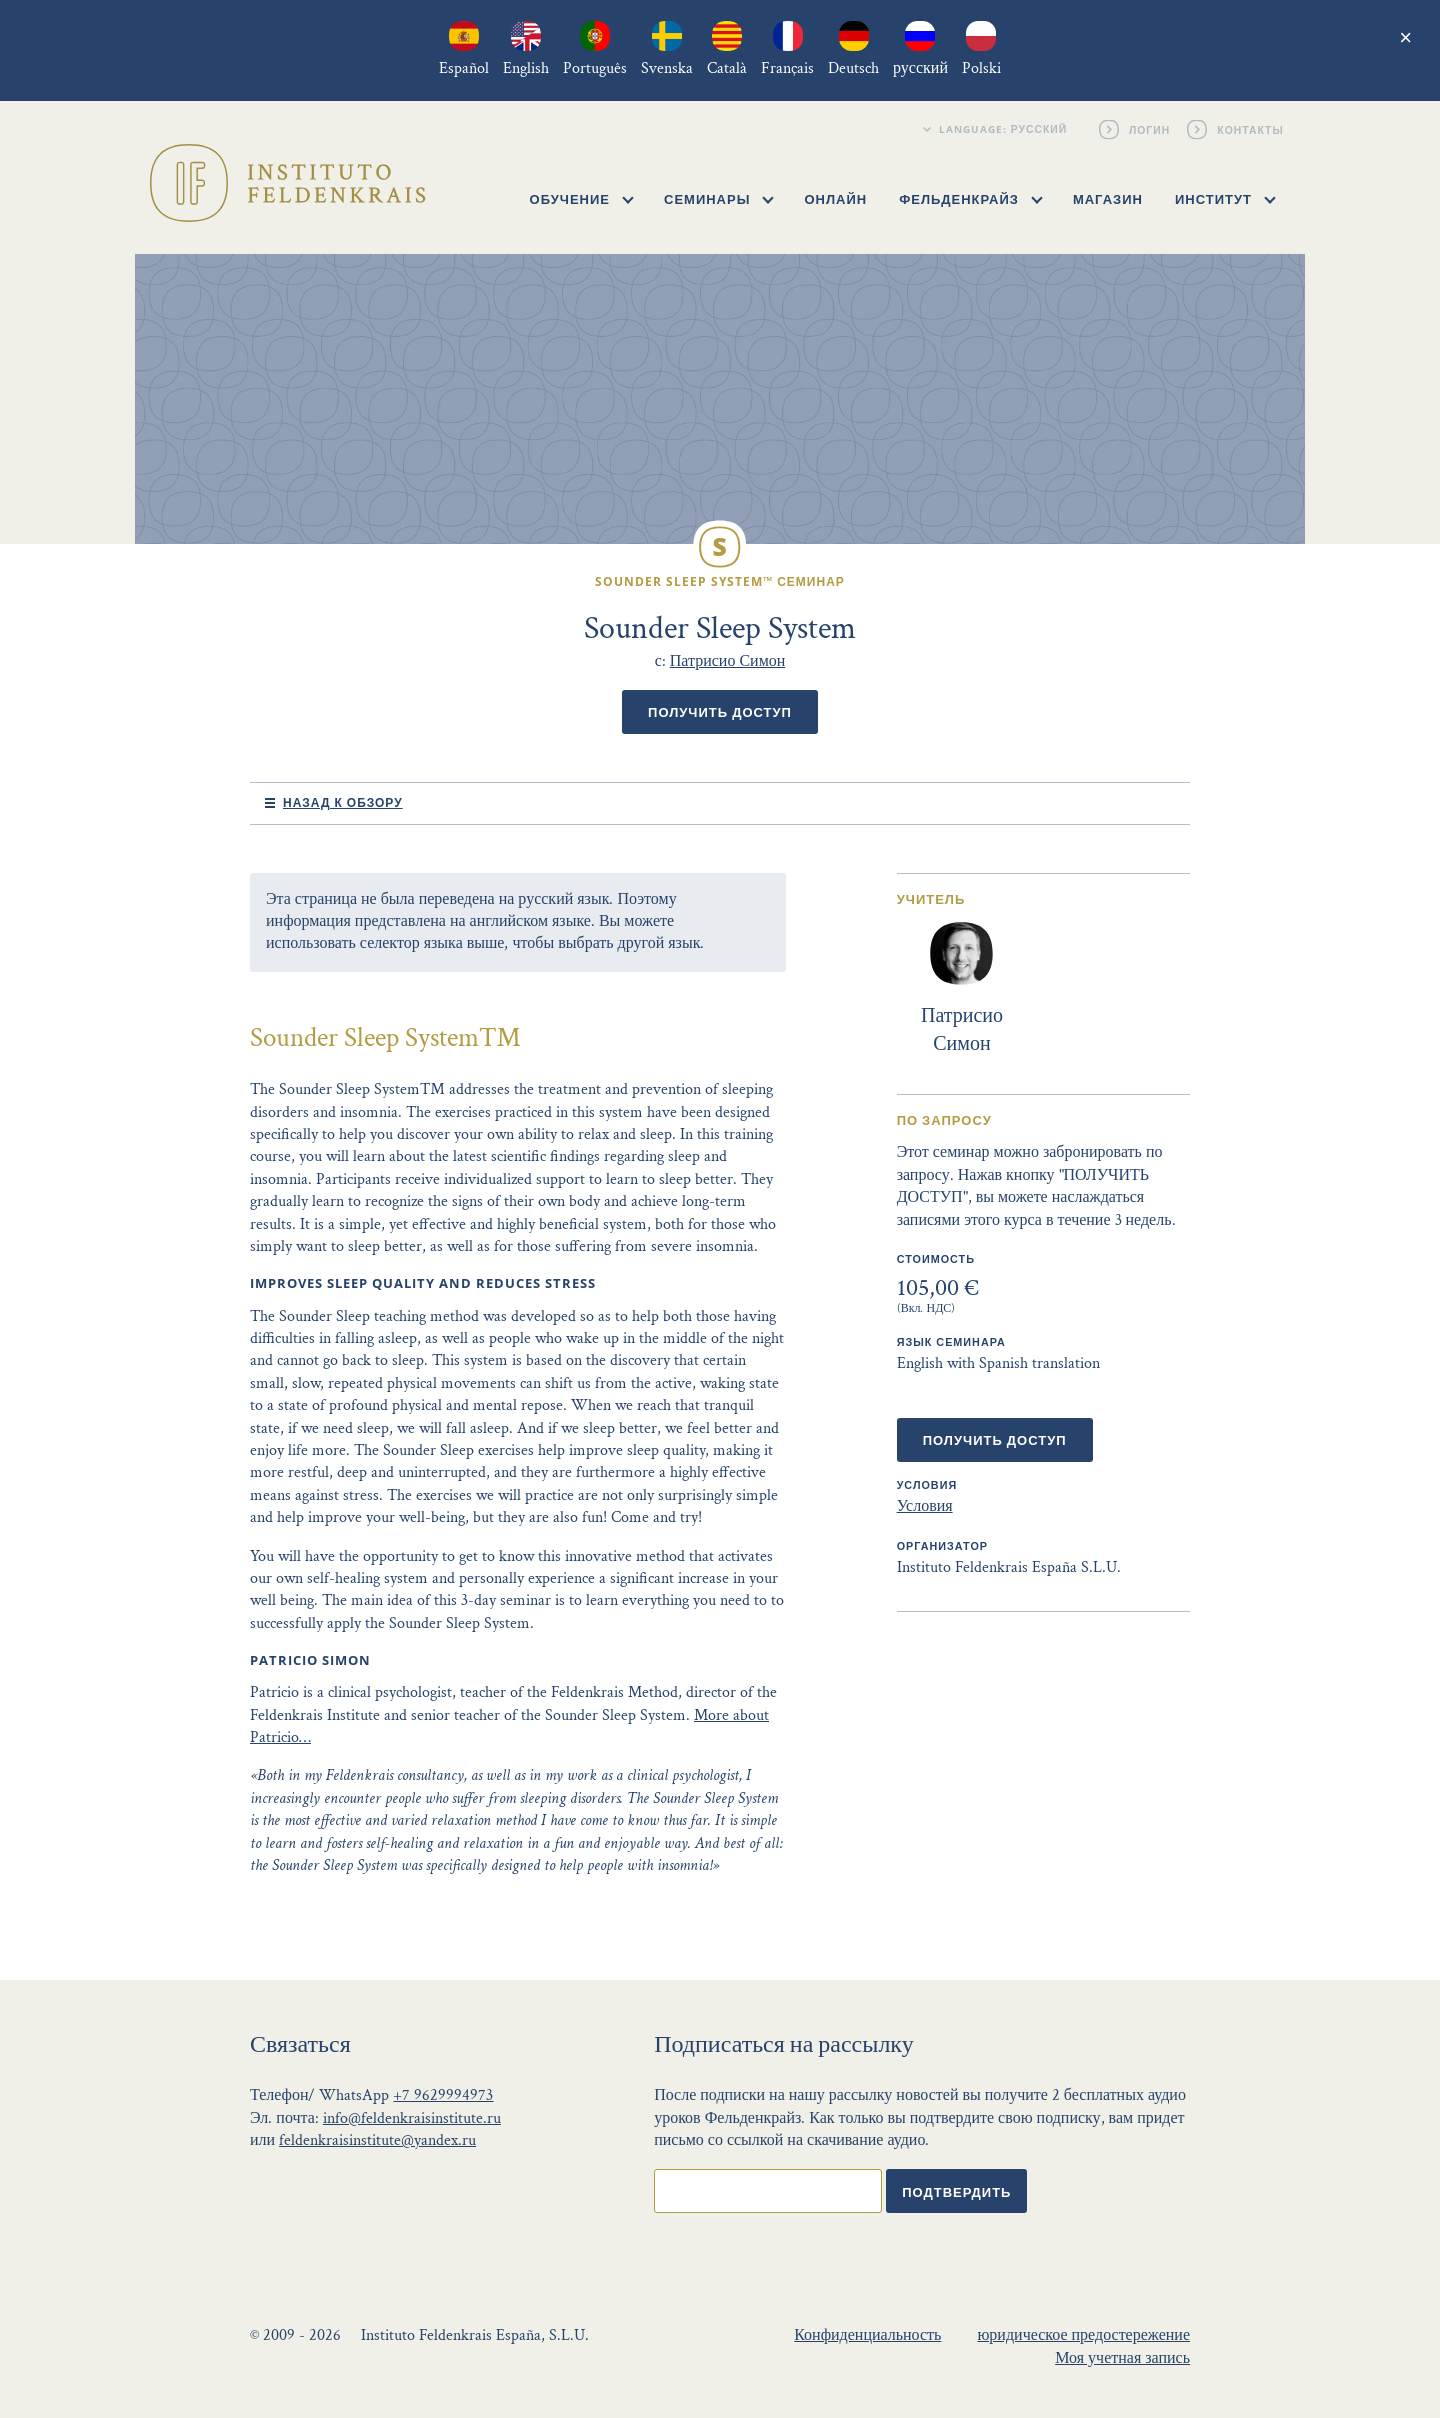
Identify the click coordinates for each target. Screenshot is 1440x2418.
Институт (1225, 199)
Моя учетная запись (1122, 2358)
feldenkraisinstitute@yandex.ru (377, 2140)
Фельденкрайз (970, 199)
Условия (925, 1506)
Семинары (719, 199)
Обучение (582, 199)
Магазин (1108, 199)
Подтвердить (956, 2192)
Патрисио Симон (728, 661)
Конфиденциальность (867, 2335)
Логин (1151, 129)
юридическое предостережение (1083, 2335)
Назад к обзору (343, 802)
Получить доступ (720, 712)
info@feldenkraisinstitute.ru (412, 2118)
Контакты (1251, 129)
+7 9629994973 (443, 2095)
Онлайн (835, 199)
